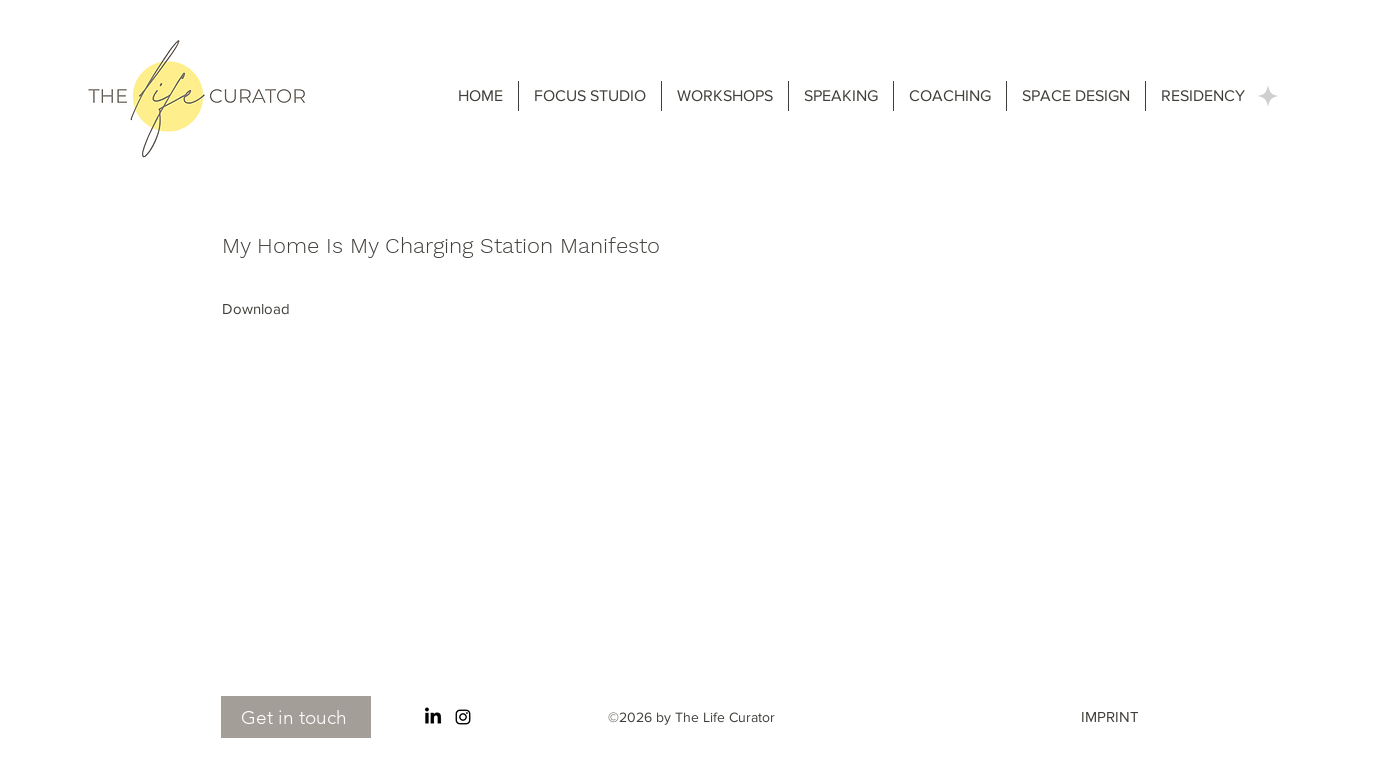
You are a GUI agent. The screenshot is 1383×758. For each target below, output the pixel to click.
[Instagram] (463, 717)
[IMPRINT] (1124, 717)
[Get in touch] (296, 717)
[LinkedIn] (433, 717)
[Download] (256, 309)
